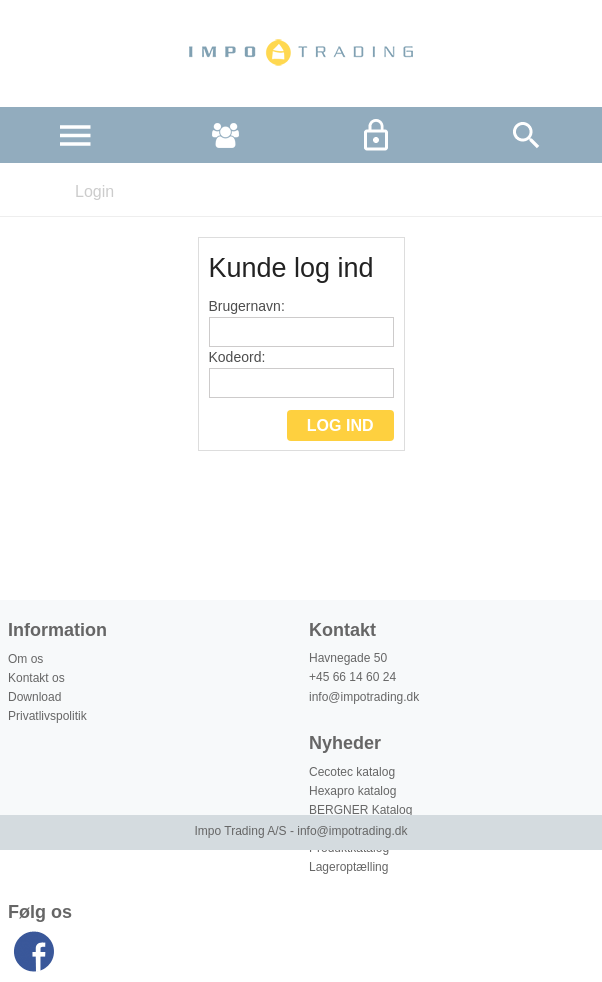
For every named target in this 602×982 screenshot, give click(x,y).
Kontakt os (36, 678)
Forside (27, 191)
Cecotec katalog (352, 772)
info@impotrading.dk (364, 697)
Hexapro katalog (352, 791)
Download (34, 697)
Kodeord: (301, 373)
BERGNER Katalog (360, 810)
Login (94, 191)
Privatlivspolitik (47, 716)
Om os (25, 659)
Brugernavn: (301, 322)
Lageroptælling (348, 867)
